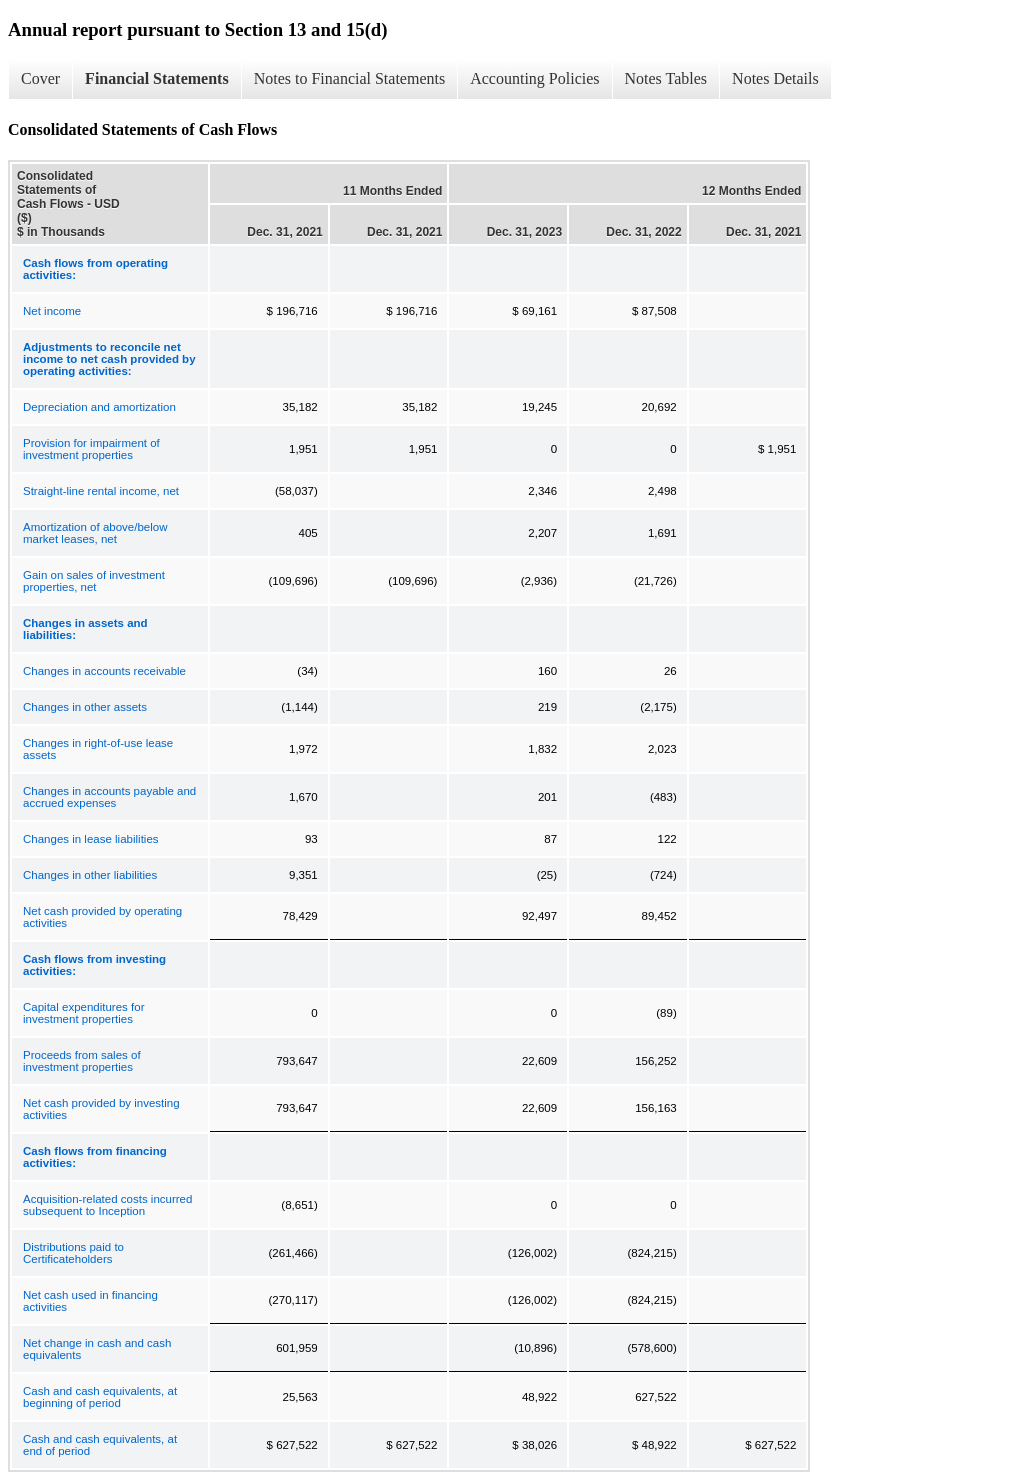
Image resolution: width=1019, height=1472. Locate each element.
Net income (52, 311)
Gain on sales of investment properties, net (94, 581)
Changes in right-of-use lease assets (98, 749)
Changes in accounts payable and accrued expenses (109, 797)
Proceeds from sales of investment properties (82, 1061)
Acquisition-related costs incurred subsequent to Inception (107, 1205)
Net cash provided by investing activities (101, 1109)
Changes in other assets (85, 707)
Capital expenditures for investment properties (83, 1013)
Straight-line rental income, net (101, 491)
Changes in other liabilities (90, 875)
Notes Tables (666, 78)
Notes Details (775, 78)
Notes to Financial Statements (350, 78)
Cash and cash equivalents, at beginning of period (100, 1397)
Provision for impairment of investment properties (91, 449)
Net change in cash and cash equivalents (97, 1349)
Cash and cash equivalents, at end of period (100, 1445)
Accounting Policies (534, 78)
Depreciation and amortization (99, 407)
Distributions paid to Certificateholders (73, 1253)
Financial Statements (157, 78)
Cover (40, 78)
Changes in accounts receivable (104, 671)
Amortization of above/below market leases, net (95, 533)
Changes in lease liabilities (91, 839)
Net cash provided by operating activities (102, 917)
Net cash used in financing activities (90, 1301)
